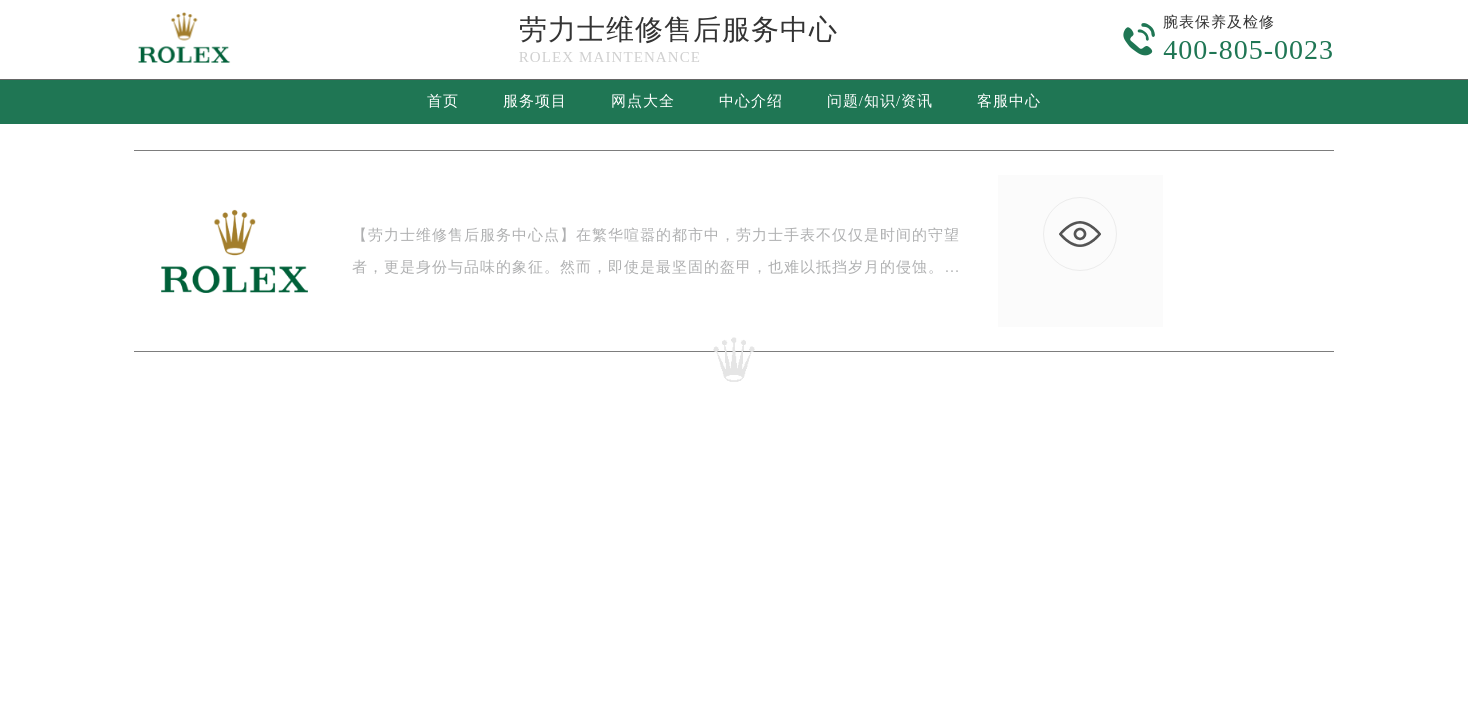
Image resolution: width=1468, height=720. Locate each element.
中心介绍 (751, 101)
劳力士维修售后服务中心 (678, 29)
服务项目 (535, 101)
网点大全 (643, 101)
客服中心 (1009, 101)
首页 (443, 101)
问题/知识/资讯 (880, 101)
